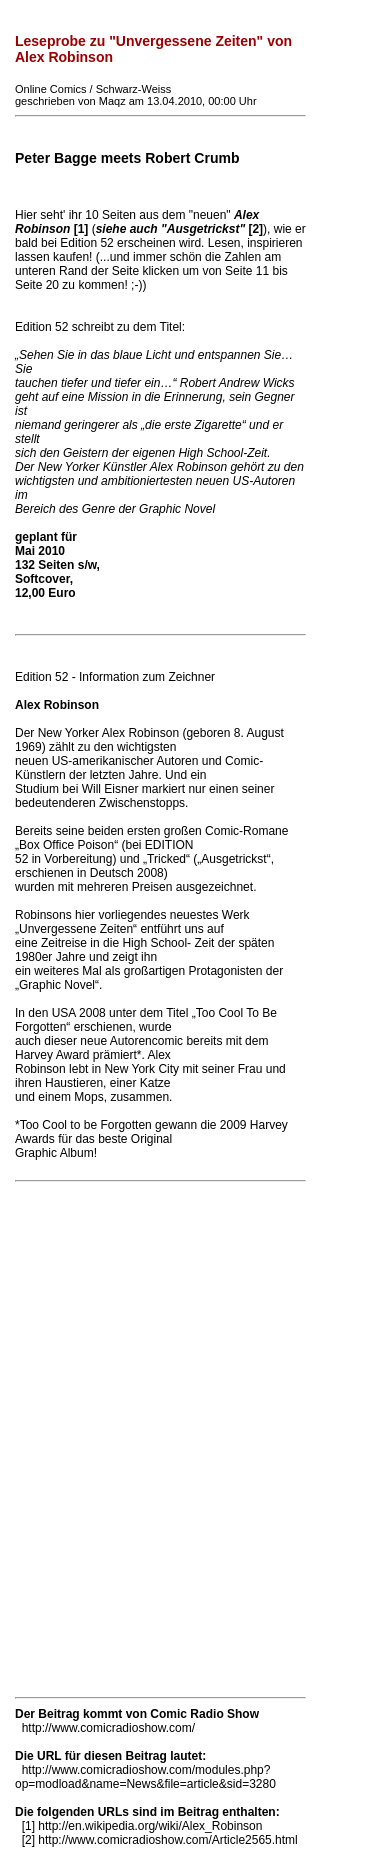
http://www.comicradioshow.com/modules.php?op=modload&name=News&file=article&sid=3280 (145, 1777)
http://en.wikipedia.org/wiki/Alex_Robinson (150, 1826)
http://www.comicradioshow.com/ (108, 1728)
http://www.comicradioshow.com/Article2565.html (167, 1840)
